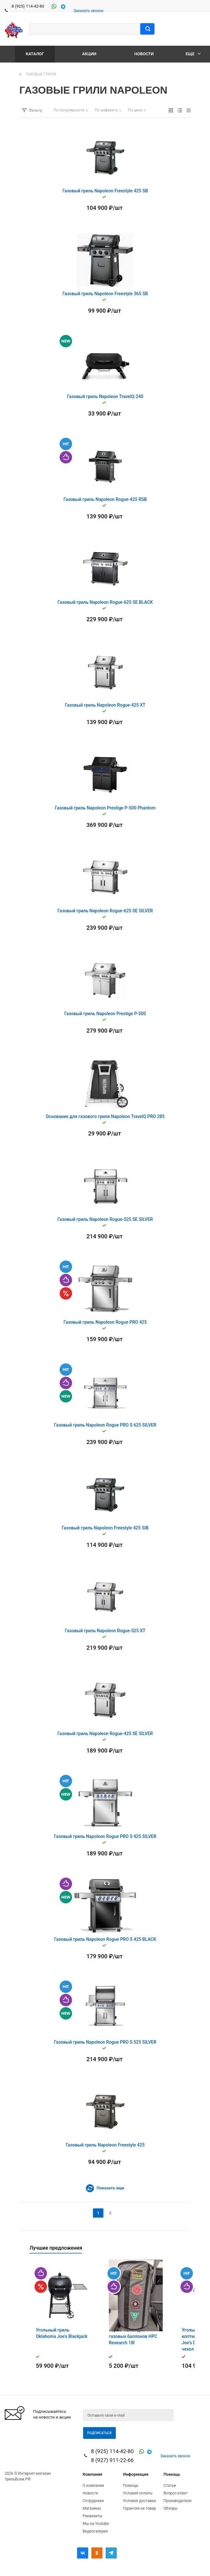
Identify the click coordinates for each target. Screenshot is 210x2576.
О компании (93, 2485)
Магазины (92, 2508)
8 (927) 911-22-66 (112, 2460)
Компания (92, 2474)
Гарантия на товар (139, 2508)
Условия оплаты (138, 2493)
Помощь (172, 2474)
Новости (144, 53)
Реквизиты (92, 2516)
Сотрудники (93, 2501)
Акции (89, 53)
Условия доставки (139, 2501)
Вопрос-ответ (176, 2493)
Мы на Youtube (96, 2523)
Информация (135, 2474)
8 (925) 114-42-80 (27, 6)
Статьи (170, 2485)
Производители (178, 2501)
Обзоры (171, 2508)
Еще (193, 53)
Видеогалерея (95, 2531)
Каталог (35, 53)
